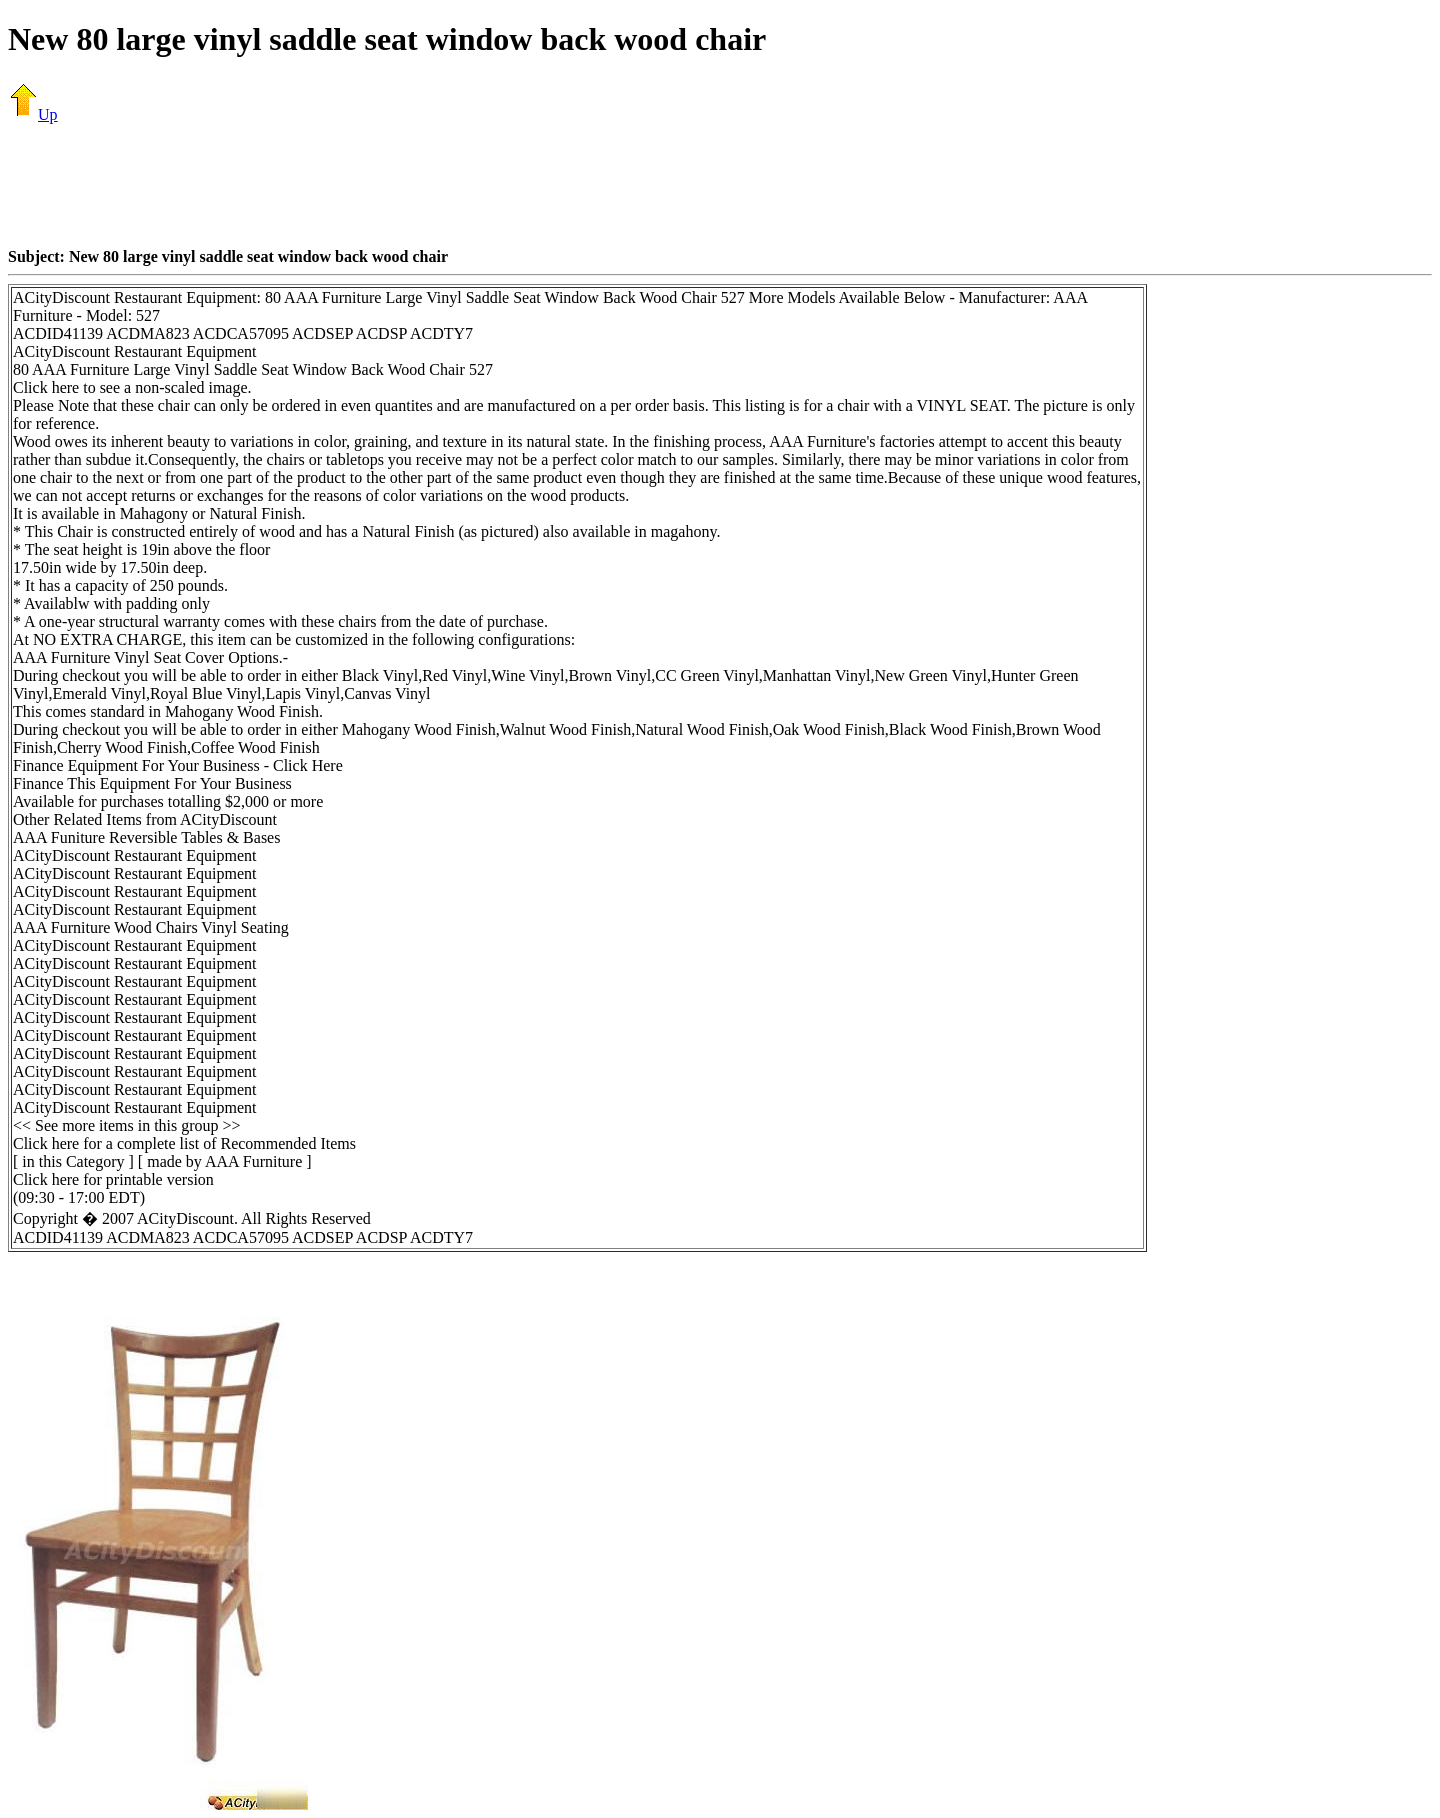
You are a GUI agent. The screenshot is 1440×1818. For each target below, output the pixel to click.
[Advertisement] (720, 185)
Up (33, 114)
